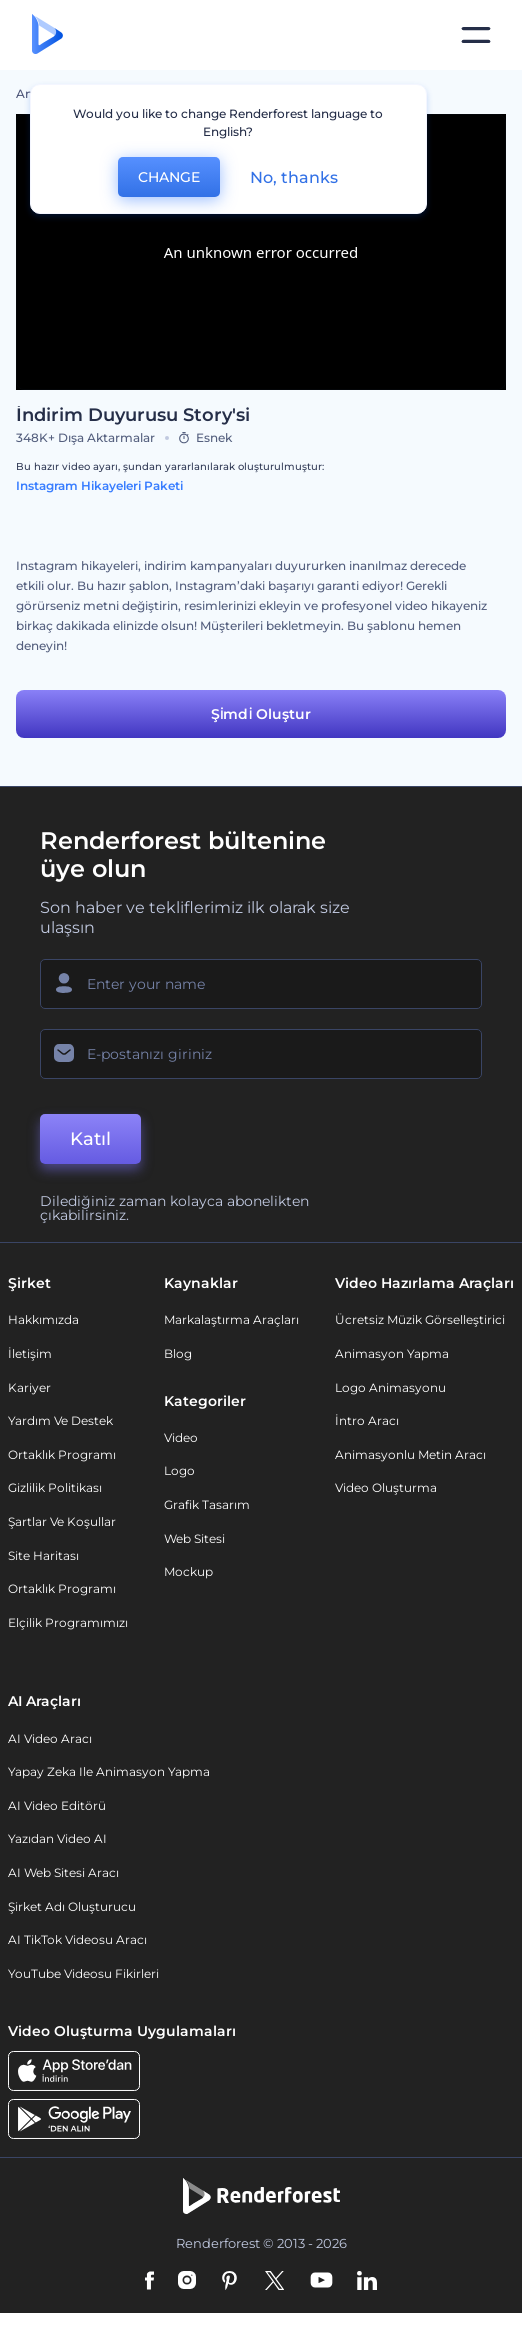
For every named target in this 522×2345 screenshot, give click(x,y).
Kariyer (29, 1387)
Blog (178, 1353)
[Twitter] (274, 2282)
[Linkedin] (367, 2282)
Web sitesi (194, 1538)
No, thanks (294, 177)
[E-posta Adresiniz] (261, 1054)
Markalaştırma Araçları (231, 1319)
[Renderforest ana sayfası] (47, 35)
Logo (179, 1470)
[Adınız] (261, 984)
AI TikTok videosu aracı (77, 1939)
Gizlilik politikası (55, 1487)
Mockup (188, 1571)
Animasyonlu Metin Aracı (410, 1454)
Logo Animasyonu (390, 1387)
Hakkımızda (43, 1319)
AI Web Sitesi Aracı (63, 1872)
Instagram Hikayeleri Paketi (99, 485)
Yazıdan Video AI (57, 1838)
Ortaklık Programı (62, 1454)
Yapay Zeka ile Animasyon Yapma (109, 1771)
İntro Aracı (367, 1420)
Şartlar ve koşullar (62, 1521)
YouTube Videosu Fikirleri (83, 1973)
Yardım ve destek (60, 1420)
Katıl (90, 1139)
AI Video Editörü (57, 1805)
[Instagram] (187, 2282)
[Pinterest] (229, 2282)
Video (181, 1437)
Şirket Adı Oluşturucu (72, 1906)
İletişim (30, 1353)
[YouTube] (321, 2282)
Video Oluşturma (386, 1487)
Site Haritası (43, 1555)
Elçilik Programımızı (68, 1622)
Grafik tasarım (207, 1504)
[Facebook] (149, 2282)
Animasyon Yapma (392, 1353)
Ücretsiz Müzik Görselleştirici (420, 1319)
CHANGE (169, 177)
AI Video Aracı (50, 1738)
